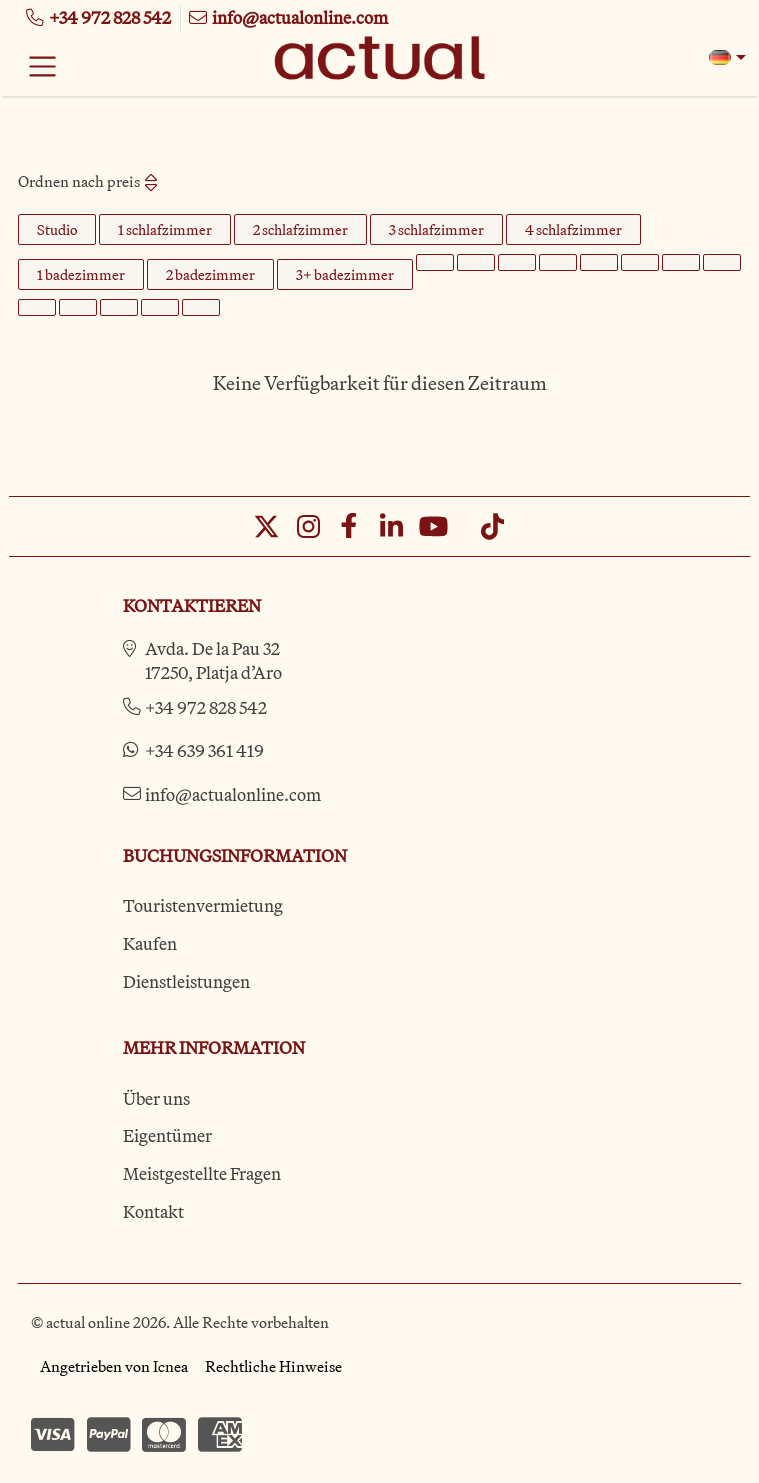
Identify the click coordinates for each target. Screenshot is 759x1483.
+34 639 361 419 (204, 750)
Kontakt (153, 1211)
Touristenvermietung (203, 905)
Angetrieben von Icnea (114, 1366)
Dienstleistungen (186, 981)
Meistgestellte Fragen (202, 1173)
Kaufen (150, 943)
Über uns (156, 1098)
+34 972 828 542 (206, 707)
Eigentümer (167, 1135)
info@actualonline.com (233, 794)
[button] (727, 57)
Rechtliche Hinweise (273, 1366)
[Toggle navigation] (42, 66)
